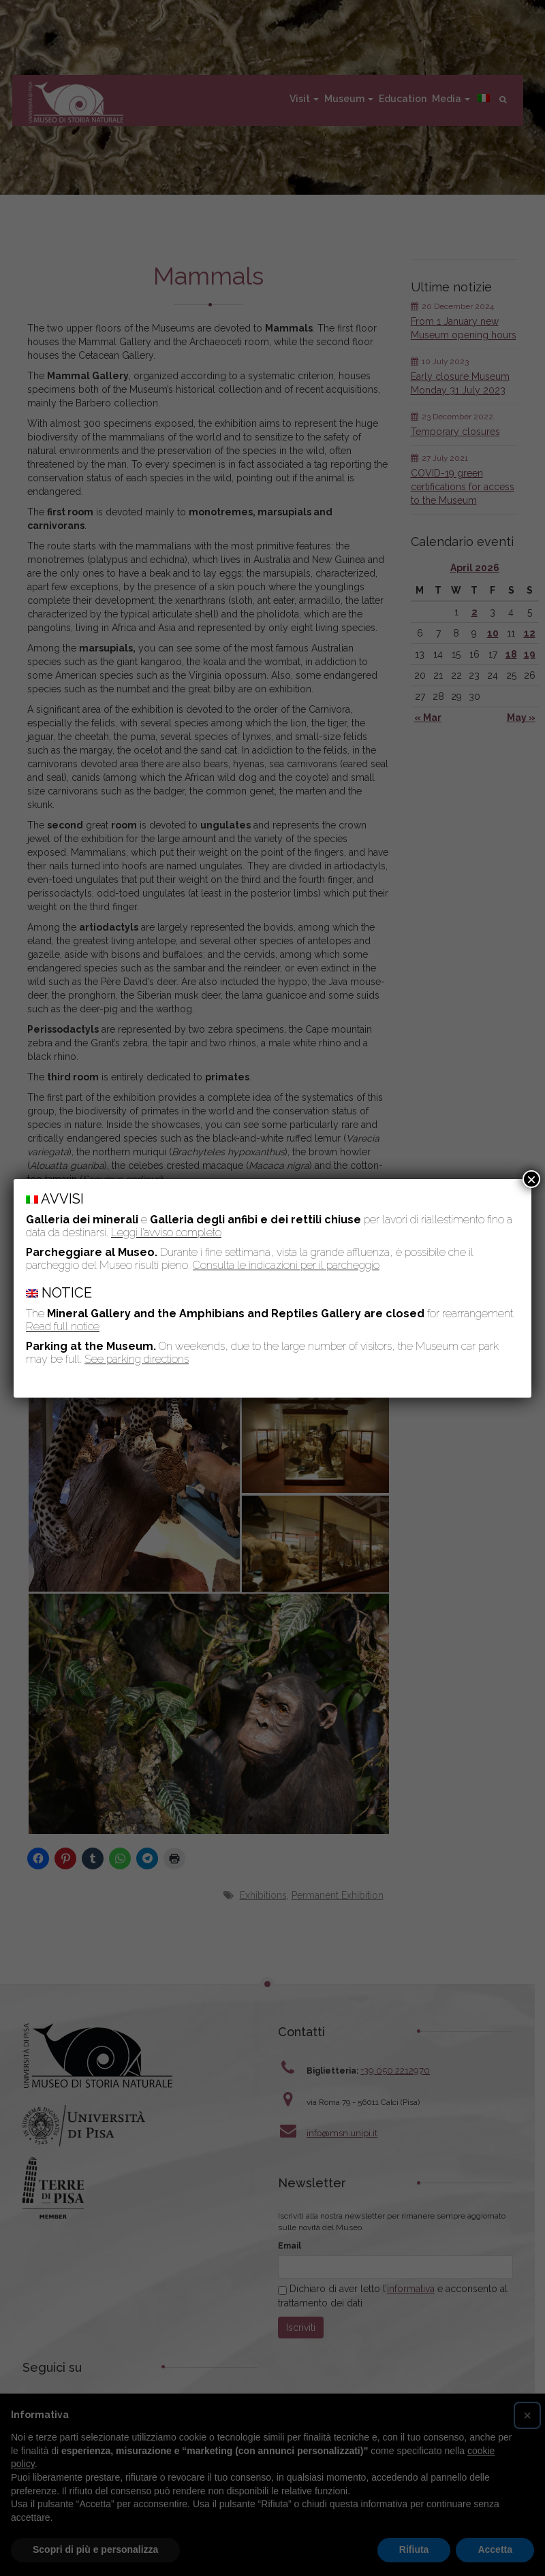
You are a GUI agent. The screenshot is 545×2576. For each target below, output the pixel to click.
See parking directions (136, 1359)
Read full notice (62, 1326)
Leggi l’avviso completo (166, 1232)
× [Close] (531, 1179)
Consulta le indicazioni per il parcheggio (286, 1265)
